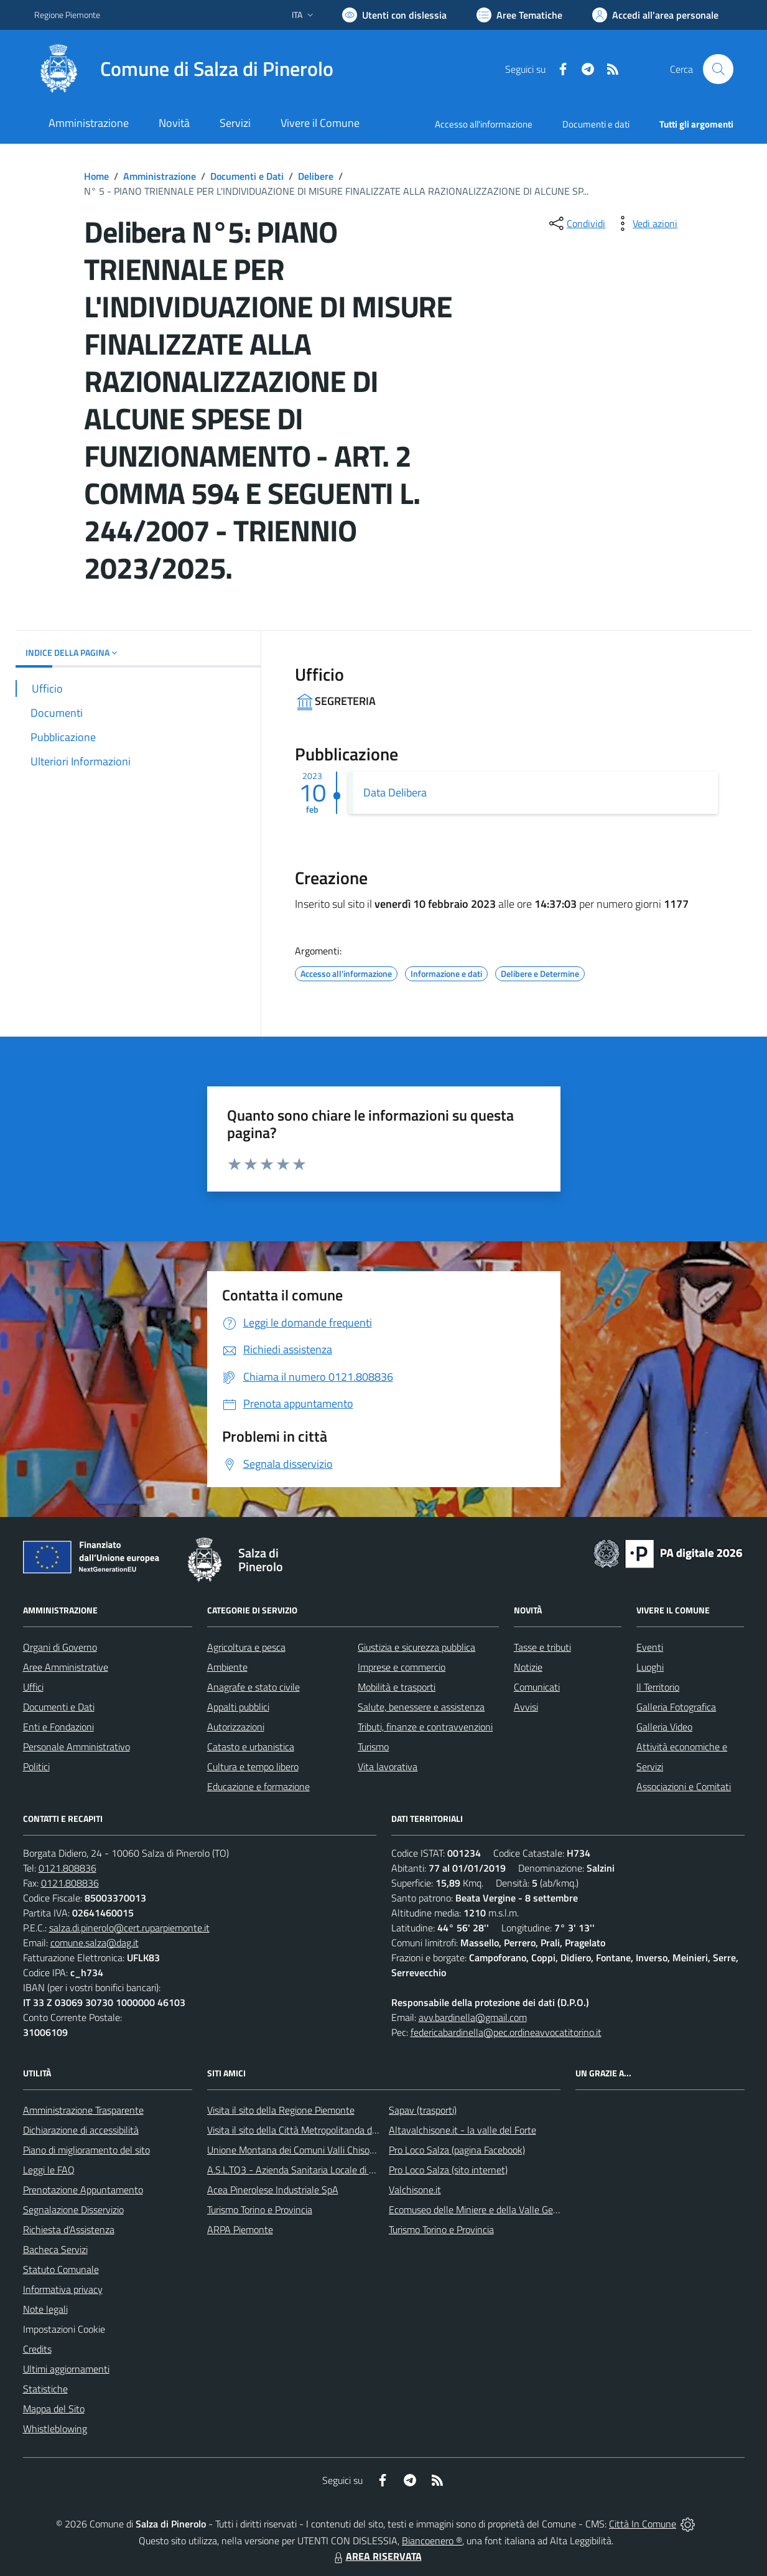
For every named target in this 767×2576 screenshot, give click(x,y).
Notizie (528, 1666)
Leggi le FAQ (49, 2169)
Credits (37, 2348)
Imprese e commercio (401, 1666)
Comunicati (537, 1686)
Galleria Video (664, 1726)
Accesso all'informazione (483, 124)
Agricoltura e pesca (246, 1647)
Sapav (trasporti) (423, 2109)
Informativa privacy (63, 2289)
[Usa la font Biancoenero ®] (394, 15)
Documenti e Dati (247, 176)
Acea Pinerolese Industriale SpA (272, 2189)
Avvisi (526, 1706)
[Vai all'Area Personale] (655, 15)
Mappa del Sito (54, 2408)
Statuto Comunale (61, 2269)
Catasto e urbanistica (250, 1746)
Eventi (649, 1647)
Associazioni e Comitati (683, 1786)
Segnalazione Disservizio (73, 2209)
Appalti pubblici (238, 1706)
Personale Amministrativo (76, 1746)
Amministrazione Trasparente (83, 2109)
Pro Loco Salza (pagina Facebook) (457, 2149)
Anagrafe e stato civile (253, 1686)
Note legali (45, 2309)
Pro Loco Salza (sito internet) (448, 2169)
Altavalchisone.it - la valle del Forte (462, 2129)
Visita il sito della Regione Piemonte (281, 2109)
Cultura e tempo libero (253, 1766)
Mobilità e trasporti (396, 1686)
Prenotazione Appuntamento (83, 2189)
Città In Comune (642, 2523)
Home (96, 176)
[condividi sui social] (576, 223)
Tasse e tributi (542, 1647)
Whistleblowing (55, 2428)
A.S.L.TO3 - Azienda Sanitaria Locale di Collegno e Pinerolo (328, 2169)
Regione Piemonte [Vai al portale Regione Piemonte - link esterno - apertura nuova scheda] (67, 14)
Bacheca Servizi (55, 2249)
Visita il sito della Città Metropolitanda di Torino (304, 2129)
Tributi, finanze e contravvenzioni (425, 1726)
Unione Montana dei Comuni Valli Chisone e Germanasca (324, 2149)
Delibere (315, 176)
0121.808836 (67, 1867)
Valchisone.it (415, 2189)
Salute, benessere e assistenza (421, 1706)
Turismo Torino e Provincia (259, 2209)
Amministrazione (159, 176)
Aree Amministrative (65, 1666)
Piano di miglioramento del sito (86, 2149)
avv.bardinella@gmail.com (473, 2017)
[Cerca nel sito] (718, 69)
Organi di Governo (60, 1647)
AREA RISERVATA (376, 2556)
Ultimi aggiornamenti (66, 2368)
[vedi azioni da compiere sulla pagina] (645, 223)
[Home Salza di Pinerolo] (183, 69)
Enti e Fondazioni (58, 1726)
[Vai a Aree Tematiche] (519, 15)
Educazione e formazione (258, 1786)
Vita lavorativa (387, 1766)
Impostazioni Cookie (64, 2329)
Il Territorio (657, 1686)
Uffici (33, 1686)
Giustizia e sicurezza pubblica (416, 1647)
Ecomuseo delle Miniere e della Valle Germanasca (491, 2209)
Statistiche (45, 2388)
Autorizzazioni (235, 1726)
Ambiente (227, 1666)
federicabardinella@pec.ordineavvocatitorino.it (506, 2032)
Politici (36, 1766)
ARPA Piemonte (240, 2229)
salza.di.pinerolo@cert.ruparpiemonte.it (129, 1927)
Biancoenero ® (432, 2540)
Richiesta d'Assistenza (68, 2229)
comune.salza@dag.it (94, 1942)
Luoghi (650, 1666)
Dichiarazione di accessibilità (81, 2129)
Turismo (373, 1746)
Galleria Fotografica (676, 1706)
